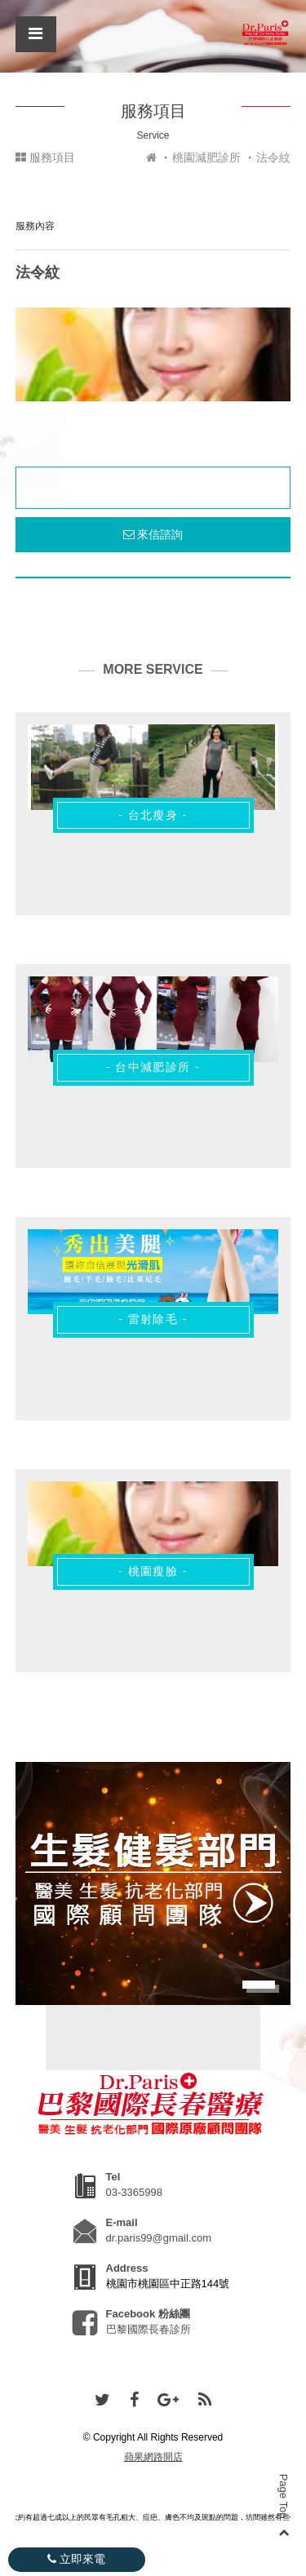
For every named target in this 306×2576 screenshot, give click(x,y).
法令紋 (273, 157)
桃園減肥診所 (206, 157)
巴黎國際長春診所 (148, 2329)
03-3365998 (134, 2192)
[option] (153, 354)
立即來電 (76, 2558)
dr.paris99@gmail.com (159, 2238)
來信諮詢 (153, 534)
